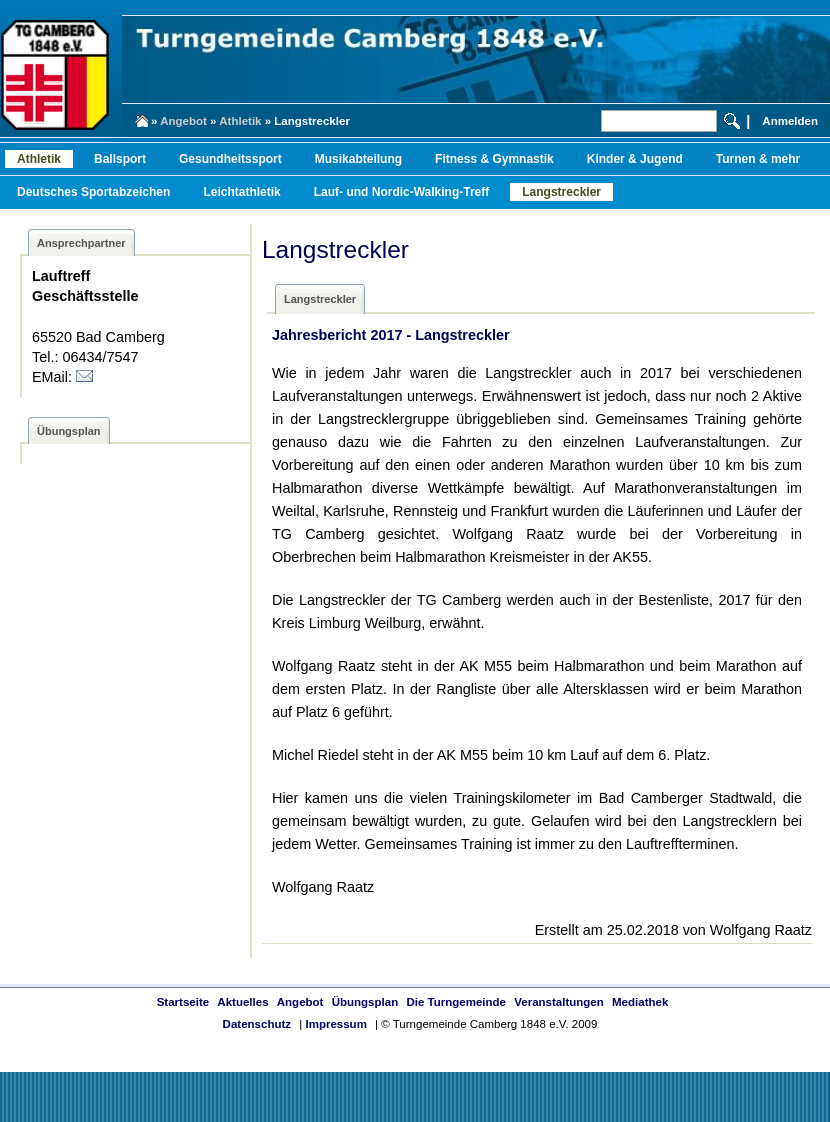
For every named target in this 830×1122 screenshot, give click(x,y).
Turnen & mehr (758, 159)
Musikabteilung (358, 159)
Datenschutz (257, 1024)
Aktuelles (242, 1002)
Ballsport (120, 159)
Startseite (183, 1002)
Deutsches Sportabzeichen (93, 192)
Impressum (335, 1024)
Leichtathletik (241, 192)
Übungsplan (365, 1002)
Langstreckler (561, 192)
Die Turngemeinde (456, 1002)
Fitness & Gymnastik (494, 159)
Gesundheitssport (230, 159)
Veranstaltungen (559, 1002)
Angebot (183, 121)
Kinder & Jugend (635, 159)
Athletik (240, 121)
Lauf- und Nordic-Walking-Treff (402, 192)
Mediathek (640, 1002)
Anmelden (790, 121)
